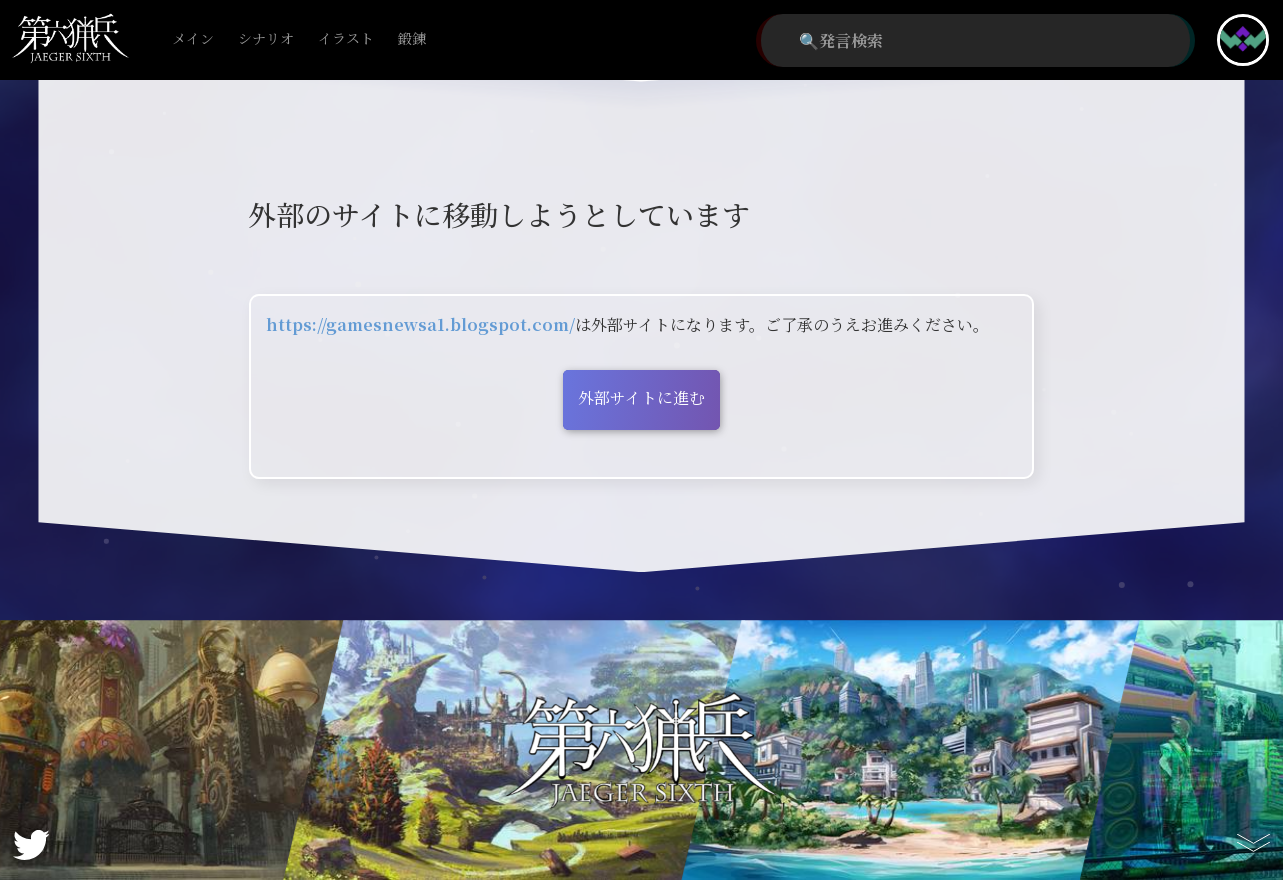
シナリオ (266, 39)
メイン (193, 39)
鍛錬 (412, 39)
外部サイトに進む (641, 397)
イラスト (346, 39)
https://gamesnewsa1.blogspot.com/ (420, 324)
